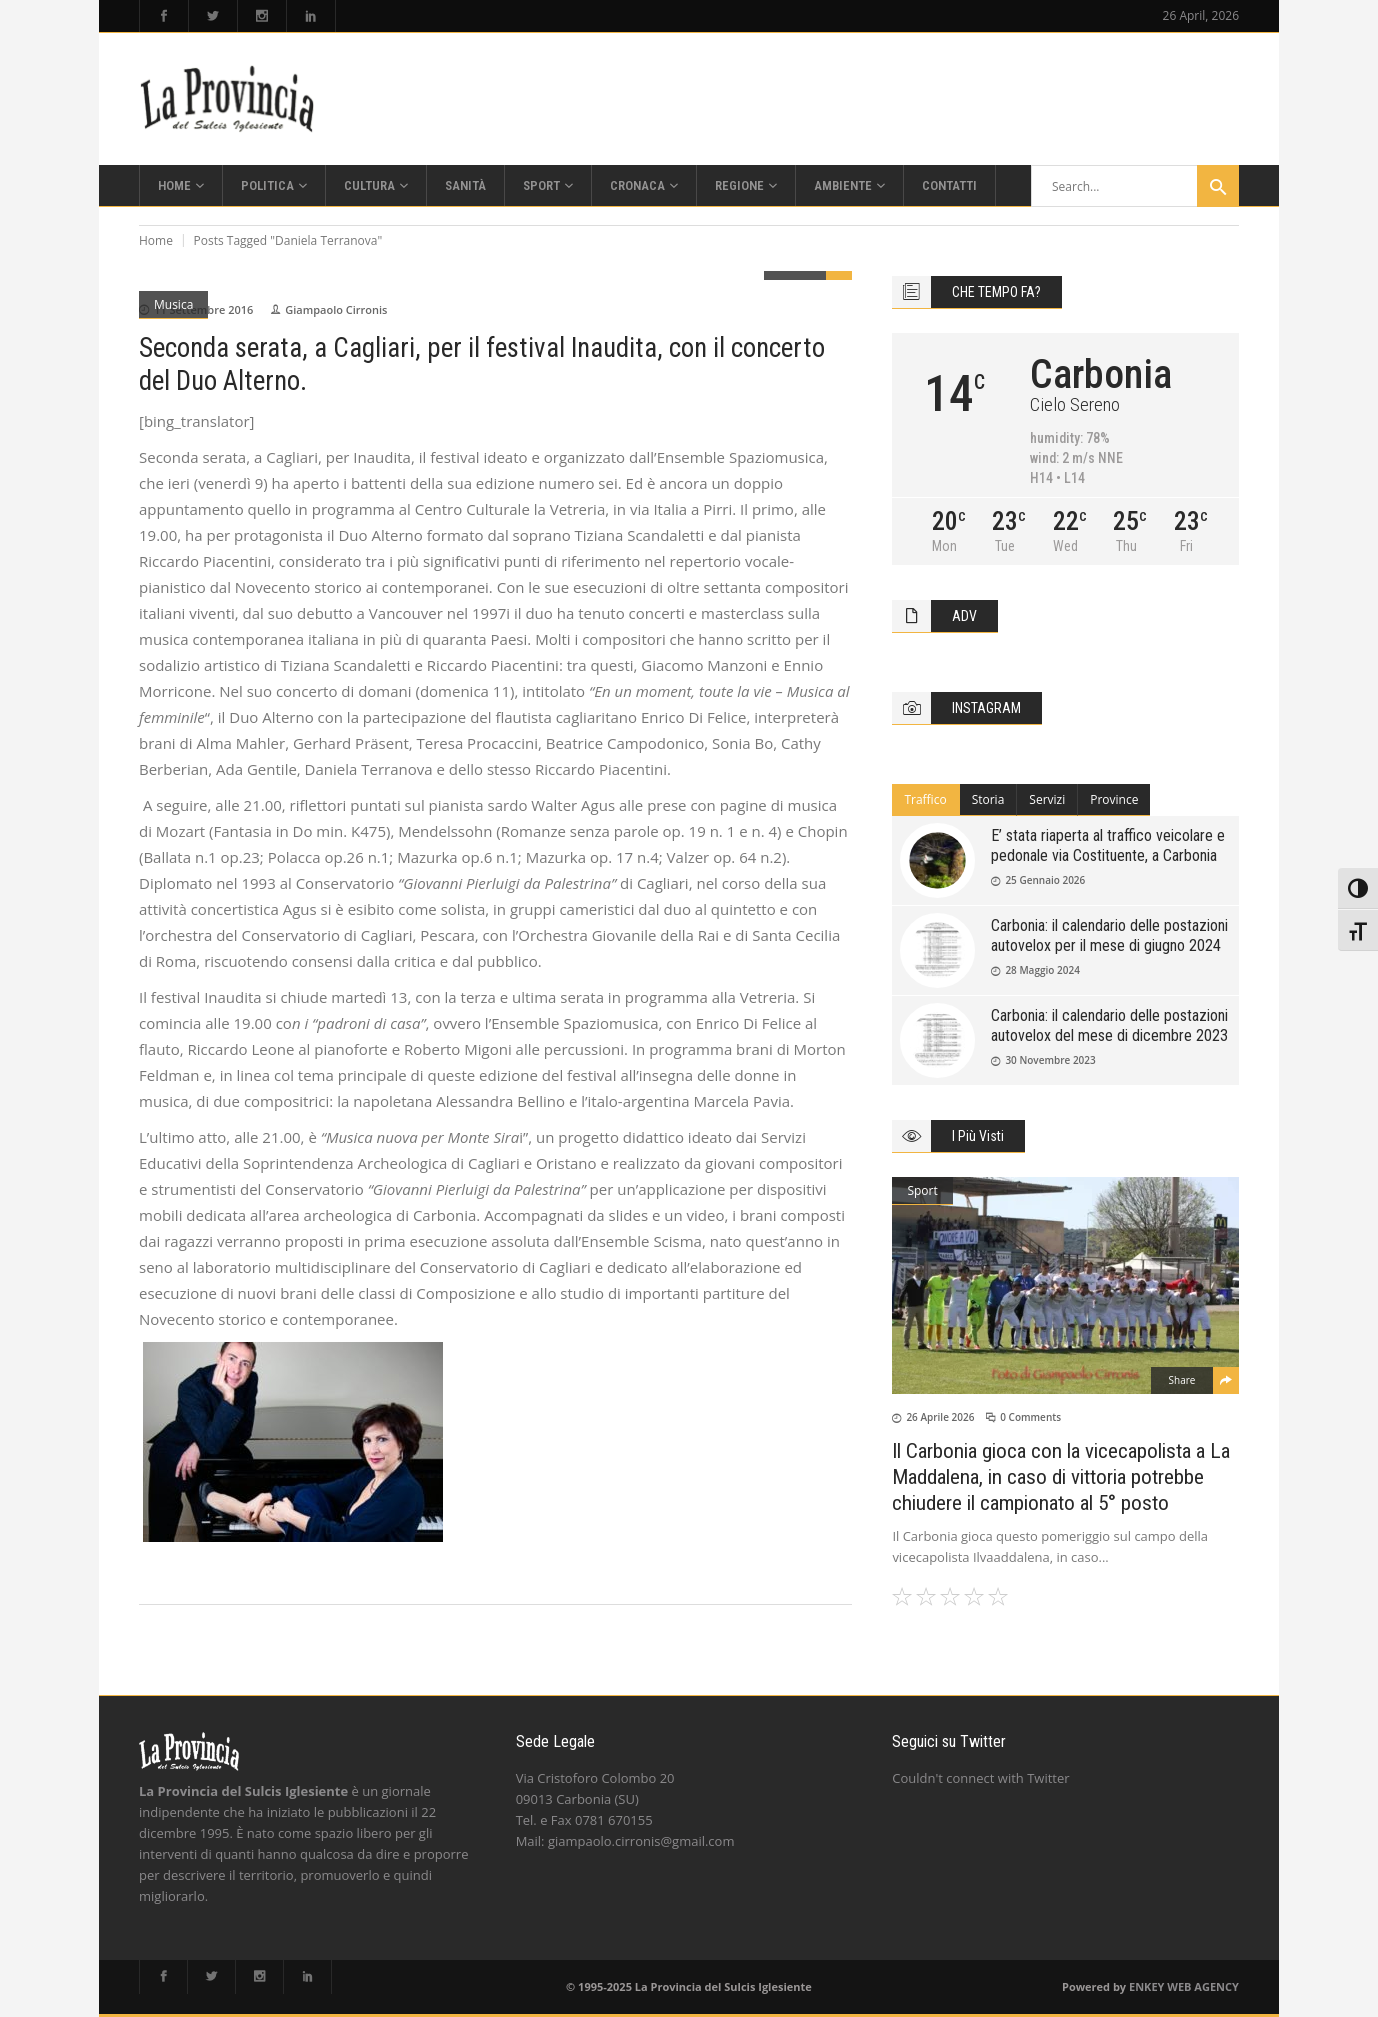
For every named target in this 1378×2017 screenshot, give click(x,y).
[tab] (925, 800)
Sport (922, 1190)
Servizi (1047, 799)
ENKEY (1146, 1986)
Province (1114, 799)
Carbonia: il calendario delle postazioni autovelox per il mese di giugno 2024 (1109, 935)
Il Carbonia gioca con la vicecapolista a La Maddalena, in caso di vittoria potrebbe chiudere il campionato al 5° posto (1061, 1477)
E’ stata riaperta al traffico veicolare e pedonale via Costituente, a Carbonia (1108, 845)
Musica (173, 304)
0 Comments (1030, 1417)
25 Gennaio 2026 (1045, 880)
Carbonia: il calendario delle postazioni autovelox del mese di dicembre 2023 (1109, 1025)
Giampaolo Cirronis (336, 309)
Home (156, 240)
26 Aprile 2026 (940, 1417)
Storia (988, 799)
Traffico (925, 799)
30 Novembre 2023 (1050, 1060)
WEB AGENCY (1203, 1986)
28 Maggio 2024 (1042, 970)
